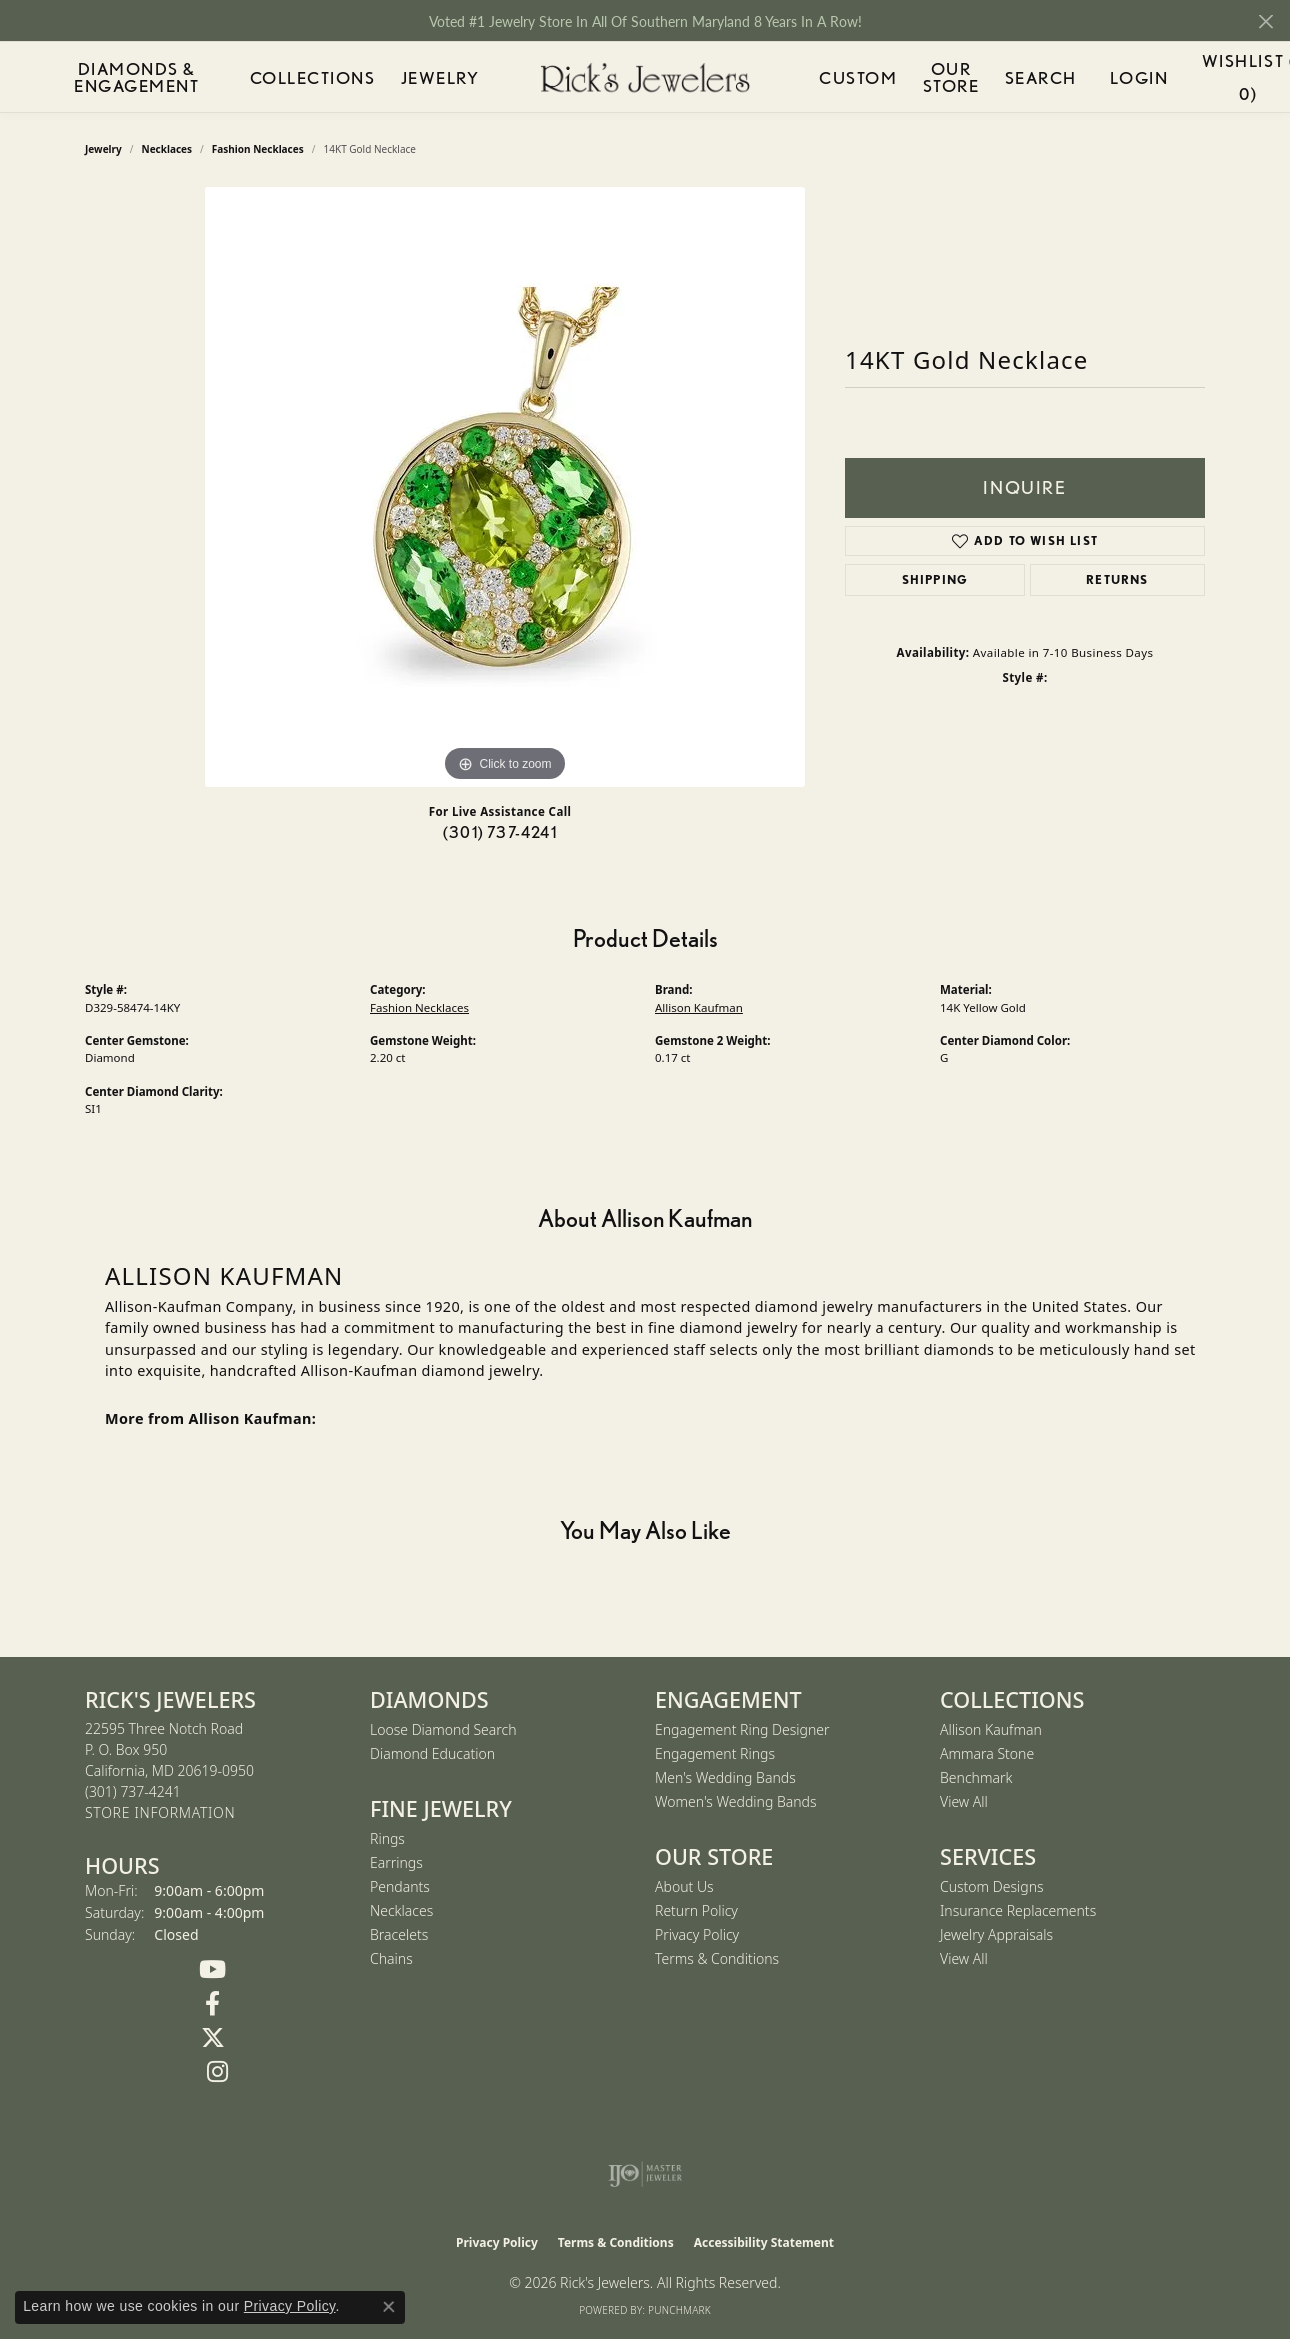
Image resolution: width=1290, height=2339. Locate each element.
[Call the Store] (133, 1791)
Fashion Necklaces (419, 1007)
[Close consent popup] (389, 2307)
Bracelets (399, 1934)
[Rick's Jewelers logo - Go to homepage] (645, 77)
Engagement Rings (715, 1753)
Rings (387, 1838)
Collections (329, 77)
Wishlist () (1201, 80)
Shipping (935, 579)
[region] (505, 487)
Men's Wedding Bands (725, 1777)
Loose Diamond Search (443, 1729)
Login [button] (1110, 80)
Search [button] (1035, 77)
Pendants (400, 1886)
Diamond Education (432, 1753)
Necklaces (401, 1910)
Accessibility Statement (764, 2242)
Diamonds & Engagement (148, 77)
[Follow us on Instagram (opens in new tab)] (217, 2072)
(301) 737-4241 (500, 832)
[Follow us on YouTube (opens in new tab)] (212, 1970)
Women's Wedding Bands (736, 1801)
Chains (391, 1958)
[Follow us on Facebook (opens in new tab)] (212, 2004)
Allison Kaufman (699, 1007)
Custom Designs (992, 1886)
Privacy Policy (697, 1934)
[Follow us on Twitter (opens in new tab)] (212, 2038)
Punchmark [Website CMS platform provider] (679, 2310)
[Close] (1265, 21)
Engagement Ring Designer (742, 1729)
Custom (845, 77)
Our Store (940, 77)
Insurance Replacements (1018, 1910)
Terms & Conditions (717, 1958)
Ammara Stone (987, 1753)
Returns (1117, 579)
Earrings (396, 1862)
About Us (684, 1886)
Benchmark (976, 1777)
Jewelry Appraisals (996, 1934)
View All (964, 1801)
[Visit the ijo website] (645, 2174)
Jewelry (442, 77)
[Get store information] (160, 1813)
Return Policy (696, 1910)
